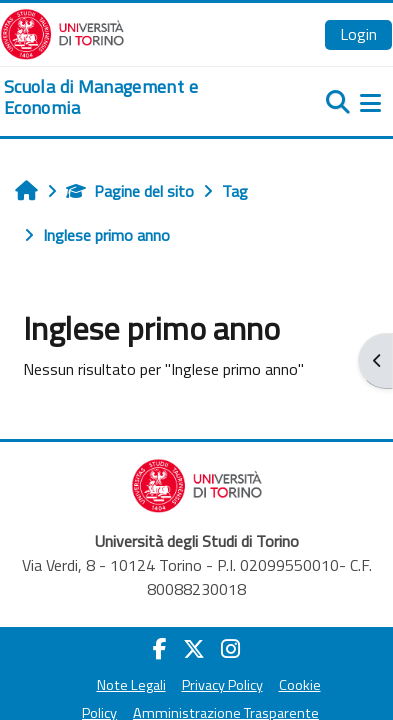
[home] (131, 97)
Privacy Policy (222, 685)
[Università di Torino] (62, 32)
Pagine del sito (130, 191)
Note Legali (131, 685)
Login (358, 34)
